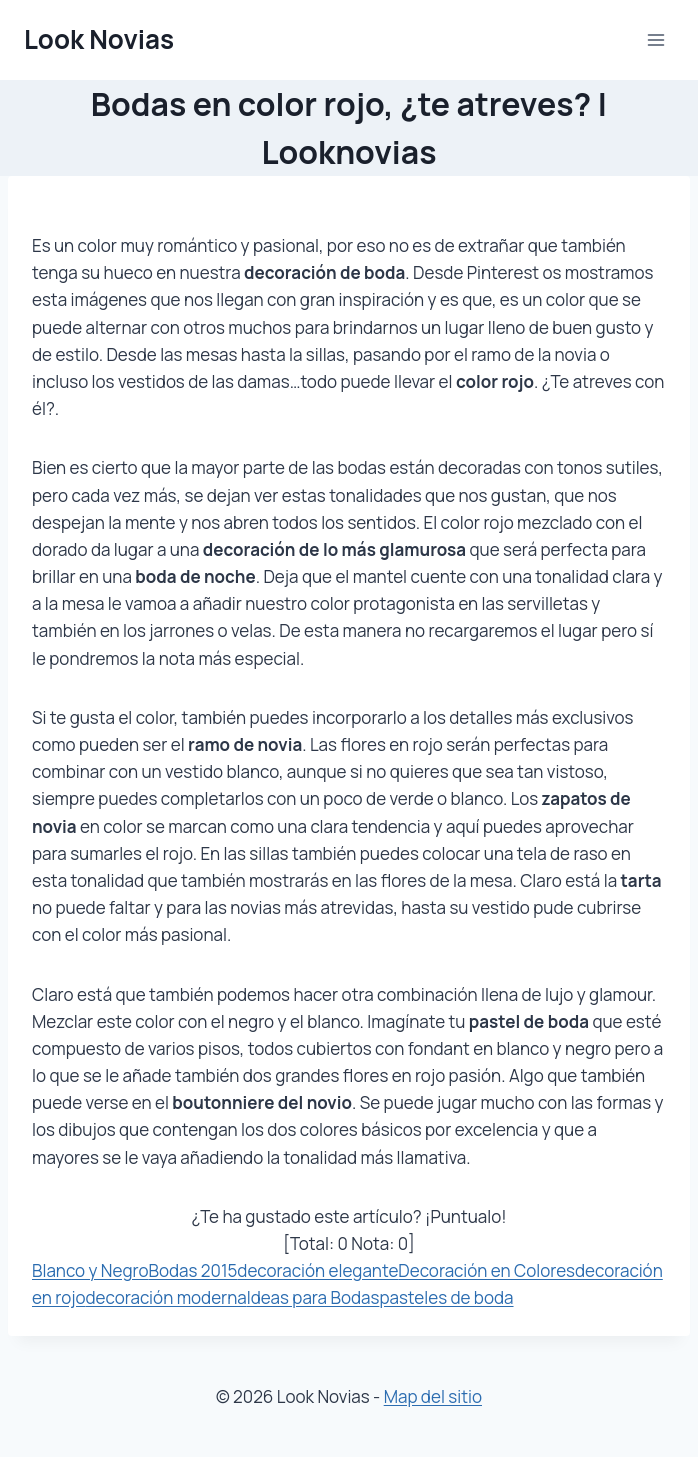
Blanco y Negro (90, 1270)
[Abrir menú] (655, 39)
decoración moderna (166, 1297)
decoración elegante (317, 1270)
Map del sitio (433, 1396)
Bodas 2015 (193, 1270)
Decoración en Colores (486, 1270)
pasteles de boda (446, 1297)
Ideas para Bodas (313, 1297)
